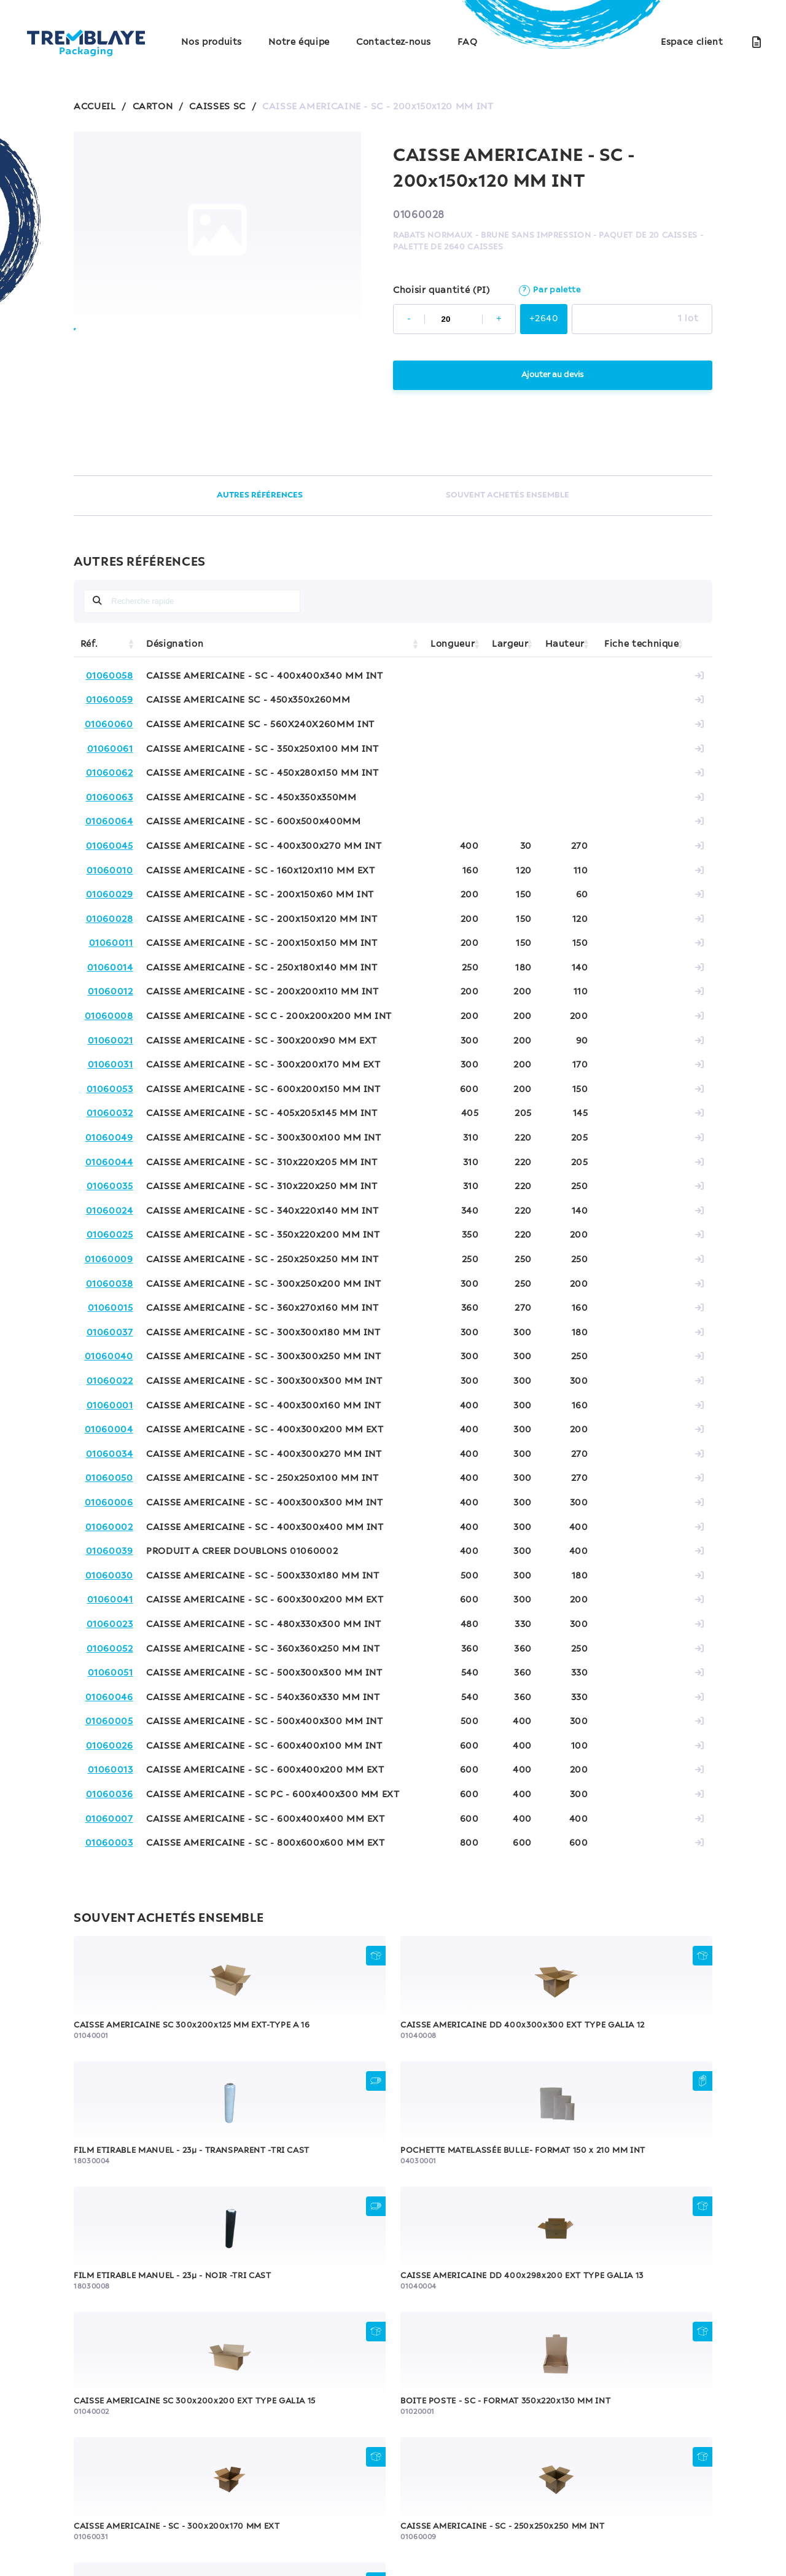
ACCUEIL (94, 107)
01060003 (109, 1843)
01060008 (109, 1016)
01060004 (109, 1430)
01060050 (109, 1478)
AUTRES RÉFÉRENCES (257, 495)
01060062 (109, 773)
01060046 (109, 1697)
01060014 (110, 968)
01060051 (110, 1673)
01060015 (110, 1308)
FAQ (467, 42)
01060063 (109, 798)
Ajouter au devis (552, 375)
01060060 (109, 724)
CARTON (153, 107)
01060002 (109, 1527)
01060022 (110, 1381)
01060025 (110, 1235)
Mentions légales (153, 2514)
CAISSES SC (217, 107)
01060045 (109, 846)
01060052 (110, 1649)
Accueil (213, 2463)
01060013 (110, 1770)
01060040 (109, 1356)
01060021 (110, 1041)
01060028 (109, 919)
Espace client (692, 42)
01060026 (109, 1746)
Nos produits (211, 42)
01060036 (109, 1794)
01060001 (110, 1406)
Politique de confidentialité (267, 2514)
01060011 (111, 943)
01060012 (110, 992)
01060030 (109, 1576)
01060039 (109, 1551)
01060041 (110, 1600)
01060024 (109, 1211)
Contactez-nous (393, 42)
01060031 (110, 1065)
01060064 (109, 822)
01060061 (110, 749)
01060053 (110, 1089)
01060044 (109, 1162)
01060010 (110, 871)
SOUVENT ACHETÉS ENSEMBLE (508, 495)
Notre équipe (299, 42)
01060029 (109, 895)
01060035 (110, 1186)
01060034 (109, 1454)
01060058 (109, 676)
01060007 (109, 1819)
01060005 (109, 1721)
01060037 (110, 1333)
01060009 (109, 1259)
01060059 (109, 700)
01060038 (109, 1284)
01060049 (109, 1138)
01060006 (109, 1503)
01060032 (110, 1113)
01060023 (110, 1624)
